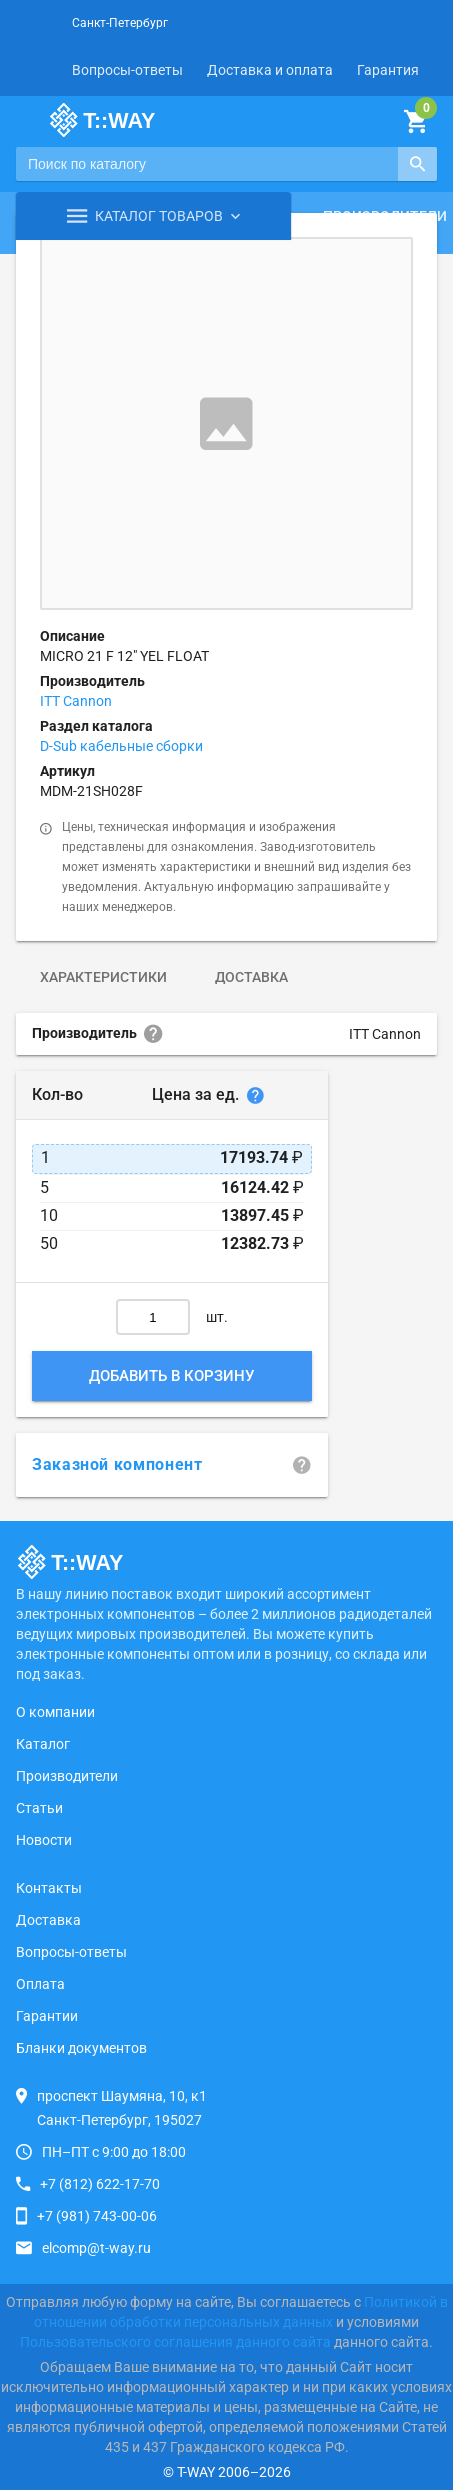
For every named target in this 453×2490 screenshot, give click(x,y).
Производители (67, 1776)
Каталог (43, 1744)
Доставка (251, 977)
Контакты (49, 1888)
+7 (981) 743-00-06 (97, 2216)
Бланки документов (81, 2048)
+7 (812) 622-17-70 (100, 2184)
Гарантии (47, 2016)
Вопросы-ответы (127, 70)
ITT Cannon (76, 701)
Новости (44, 1840)
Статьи (39, 1808)
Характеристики (103, 977)
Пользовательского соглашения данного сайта (175, 2342)
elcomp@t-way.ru (96, 2248)
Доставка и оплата (270, 70)
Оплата (40, 1984)
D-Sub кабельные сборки (121, 746)
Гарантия (388, 70)
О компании (55, 1712)
